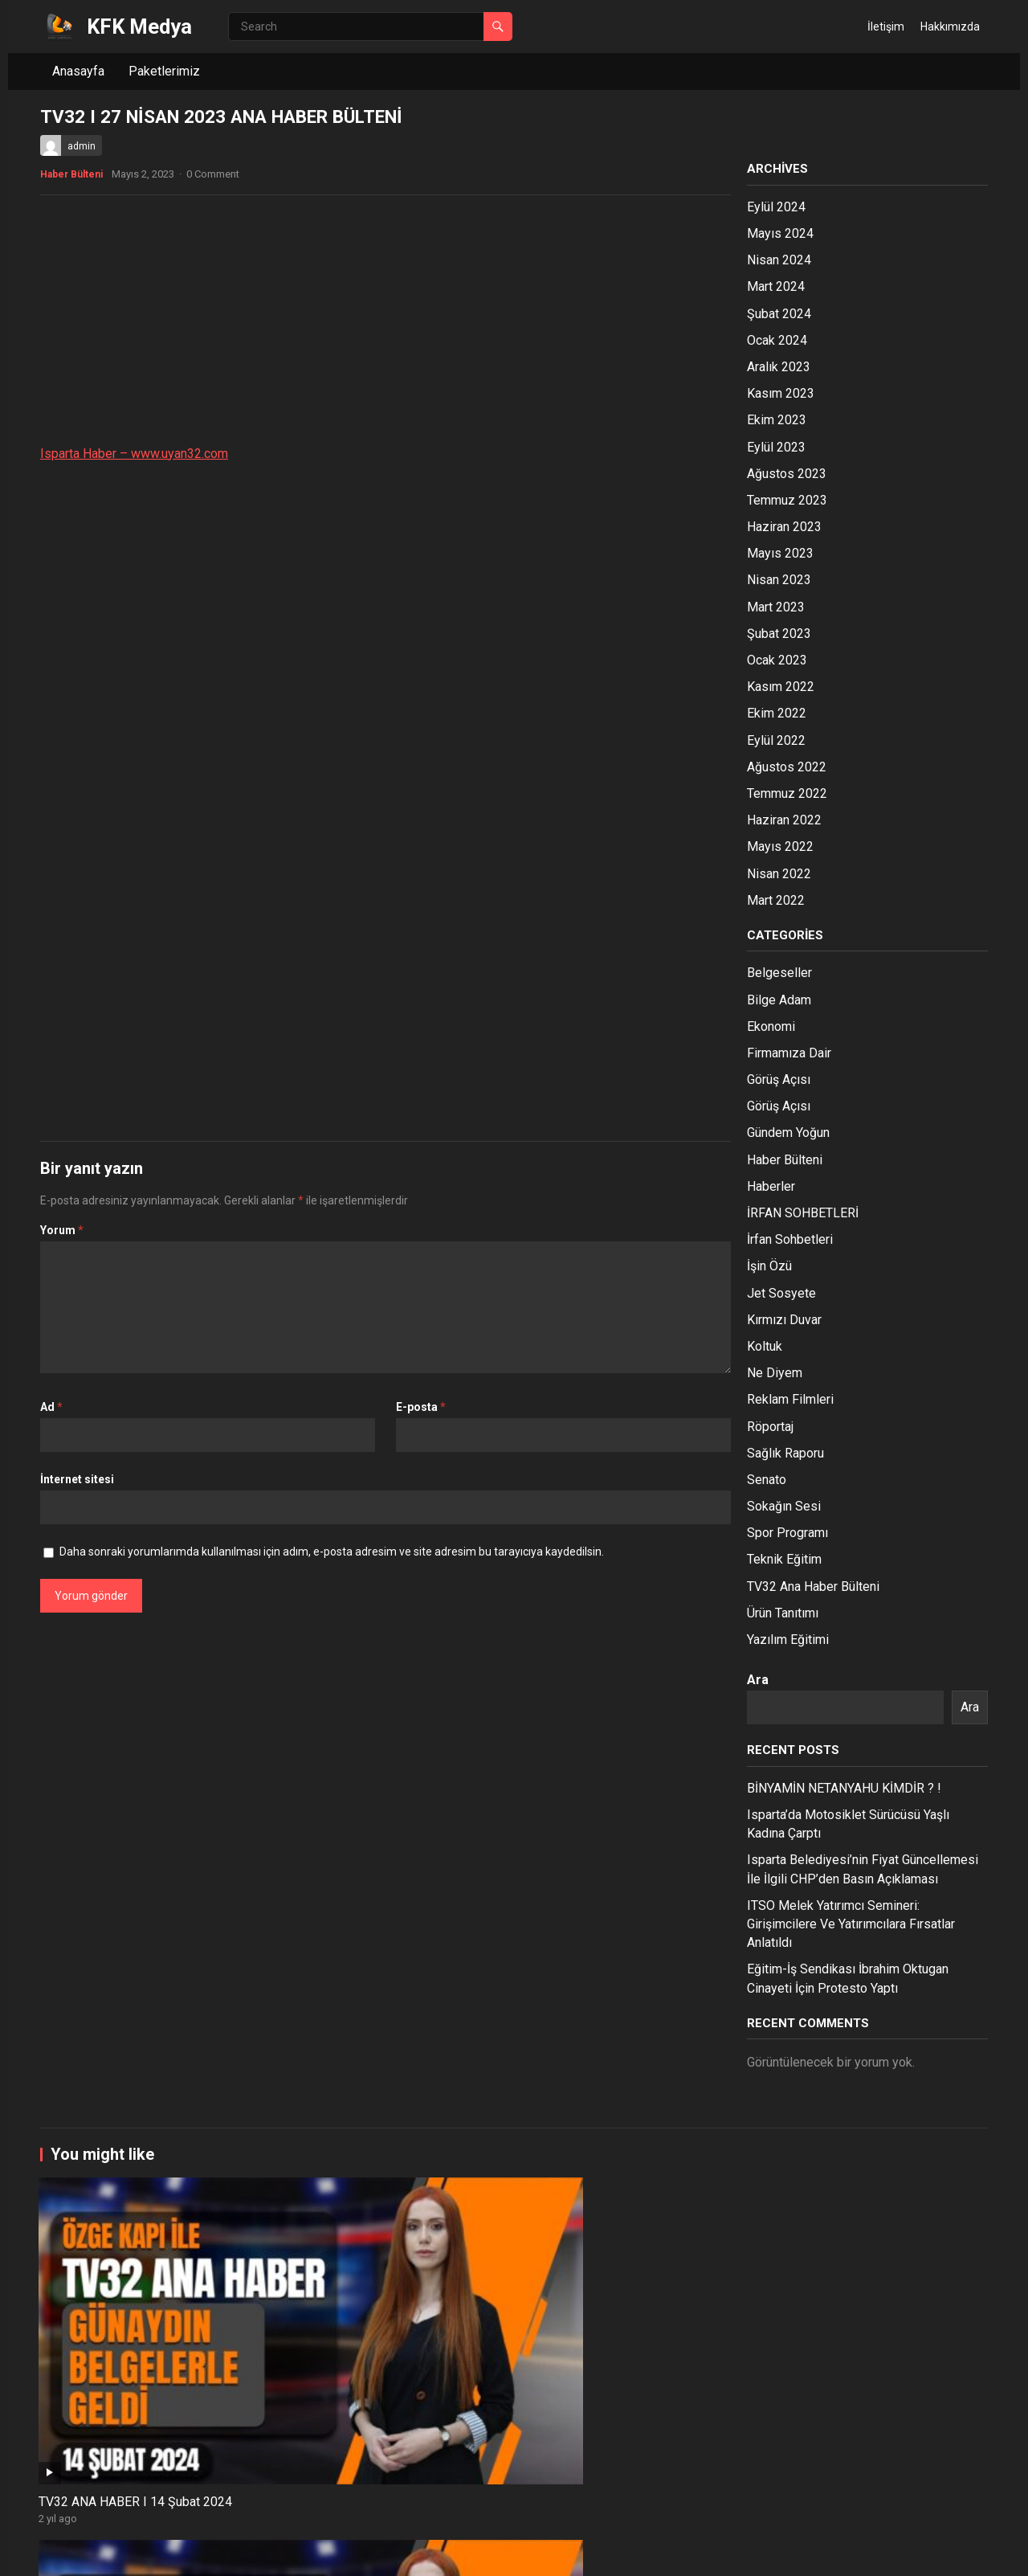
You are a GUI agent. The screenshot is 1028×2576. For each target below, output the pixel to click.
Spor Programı (787, 1532)
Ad (51, 1406)
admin (81, 146)
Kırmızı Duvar (784, 1319)
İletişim (885, 26)
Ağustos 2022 (786, 767)
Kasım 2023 (780, 393)
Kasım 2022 (780, 686)
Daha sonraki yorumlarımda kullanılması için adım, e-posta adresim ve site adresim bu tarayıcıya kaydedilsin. (331, 1551)
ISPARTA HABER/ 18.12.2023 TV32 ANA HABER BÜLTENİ (887, 2482)
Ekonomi (771, 1026)
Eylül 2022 (776, 740)
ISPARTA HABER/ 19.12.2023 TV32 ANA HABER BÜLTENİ (696, 2482)
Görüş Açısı (778, 1079)
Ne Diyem (774, 1372)
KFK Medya (139, 26)
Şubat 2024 (779, 313)
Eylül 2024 (776, 207)
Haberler (771, 1186)
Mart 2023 (776, 607)
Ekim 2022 (776, 713)
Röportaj (770, 1426)
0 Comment (212, 174)
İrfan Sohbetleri (790, 1239)
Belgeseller (779, 972)
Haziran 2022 (784, 820)
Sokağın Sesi (784, 1506)
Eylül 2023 (776, 447)
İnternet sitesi (77, 1479)
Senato (766, 1479)
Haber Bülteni (71, 174)
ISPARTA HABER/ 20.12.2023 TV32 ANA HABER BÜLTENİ (504, 2482)
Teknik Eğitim (784, 1559)
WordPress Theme (179, 2553)
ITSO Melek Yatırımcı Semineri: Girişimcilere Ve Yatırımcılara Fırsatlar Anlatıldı (851, 1924)
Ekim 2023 (776, 419)
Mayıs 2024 (780, 233)
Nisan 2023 (779, 579)
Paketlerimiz (164, 71)
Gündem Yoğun (788, 1132)
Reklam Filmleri (790, 1399)
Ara (758, 1679)
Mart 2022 (776, 900)
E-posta (421, 1406)
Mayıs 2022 (780, 846)
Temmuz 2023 (787, 500)
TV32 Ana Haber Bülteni (813, 1586)
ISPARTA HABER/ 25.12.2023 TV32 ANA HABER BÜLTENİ (313, 2482)
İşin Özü (769, 1266)
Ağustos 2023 (786, 473)
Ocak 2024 (777, 340)
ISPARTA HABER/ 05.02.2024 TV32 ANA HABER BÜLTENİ (696, 2306)
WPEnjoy (258, 2553)
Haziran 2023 (784, 526)
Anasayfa (78, 71)
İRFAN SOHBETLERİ (803, 1213)
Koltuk (764, 1346)
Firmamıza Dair (789, 1053)
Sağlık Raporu (785, 1453)
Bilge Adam (779, 1000)
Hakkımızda (950, 26)
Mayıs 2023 (780, 553)
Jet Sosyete (781, 1293)
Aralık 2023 (778, 366)
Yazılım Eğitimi (788, 1639)
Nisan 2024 (779, 260)
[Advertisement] (385, 323)
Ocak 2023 (777, 660)
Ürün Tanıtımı (782, 1613)
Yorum (62, 1230)
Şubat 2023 (779, 633)
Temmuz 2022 (787, 793)
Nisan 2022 (779, 873)
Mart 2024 (776, 286)
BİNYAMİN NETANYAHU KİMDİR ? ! (844, 1788)
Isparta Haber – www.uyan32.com (134, 453)
